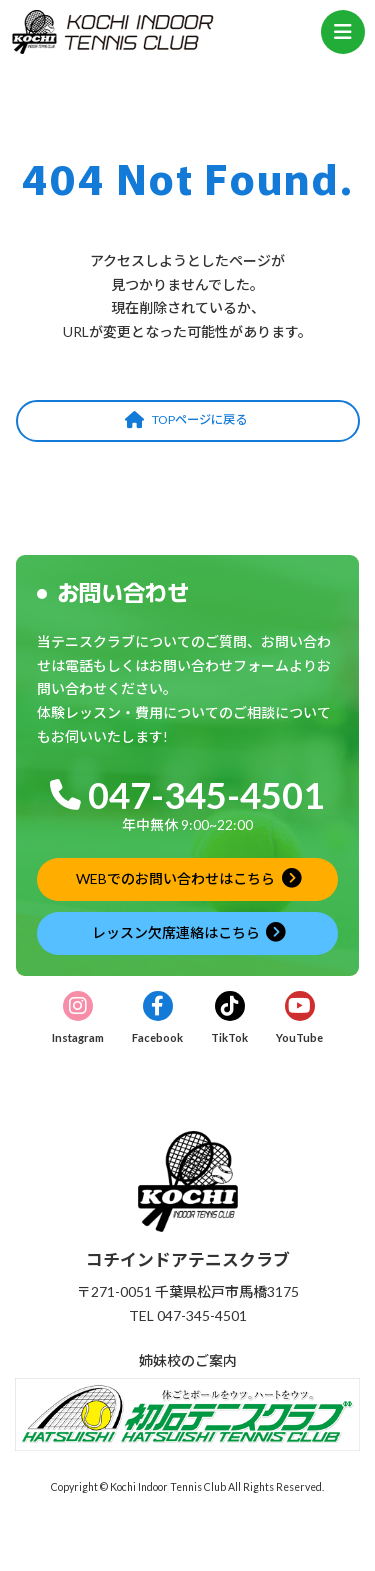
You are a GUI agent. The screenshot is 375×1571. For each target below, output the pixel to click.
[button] (188, 421)
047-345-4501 (206, 795)
